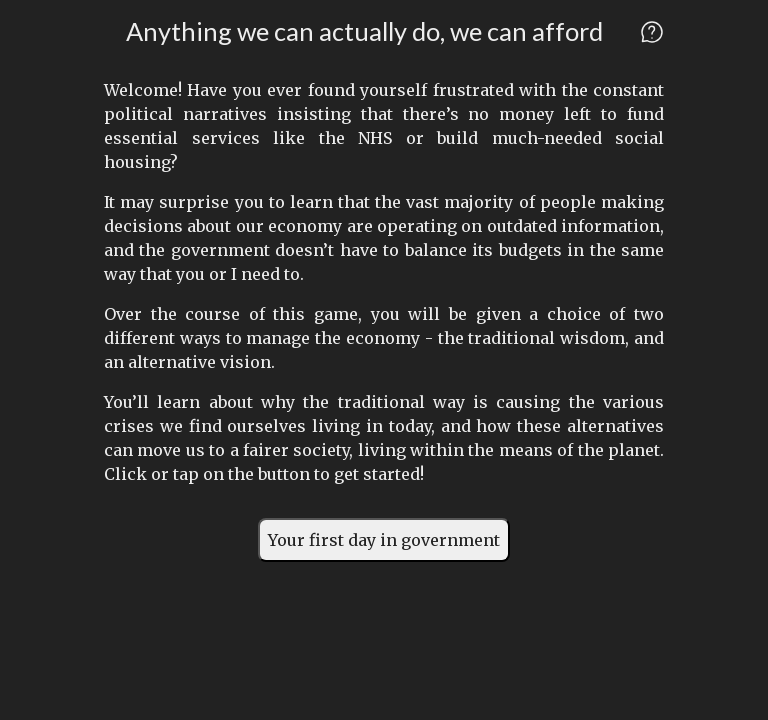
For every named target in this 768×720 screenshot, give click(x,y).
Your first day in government (384, 540)
